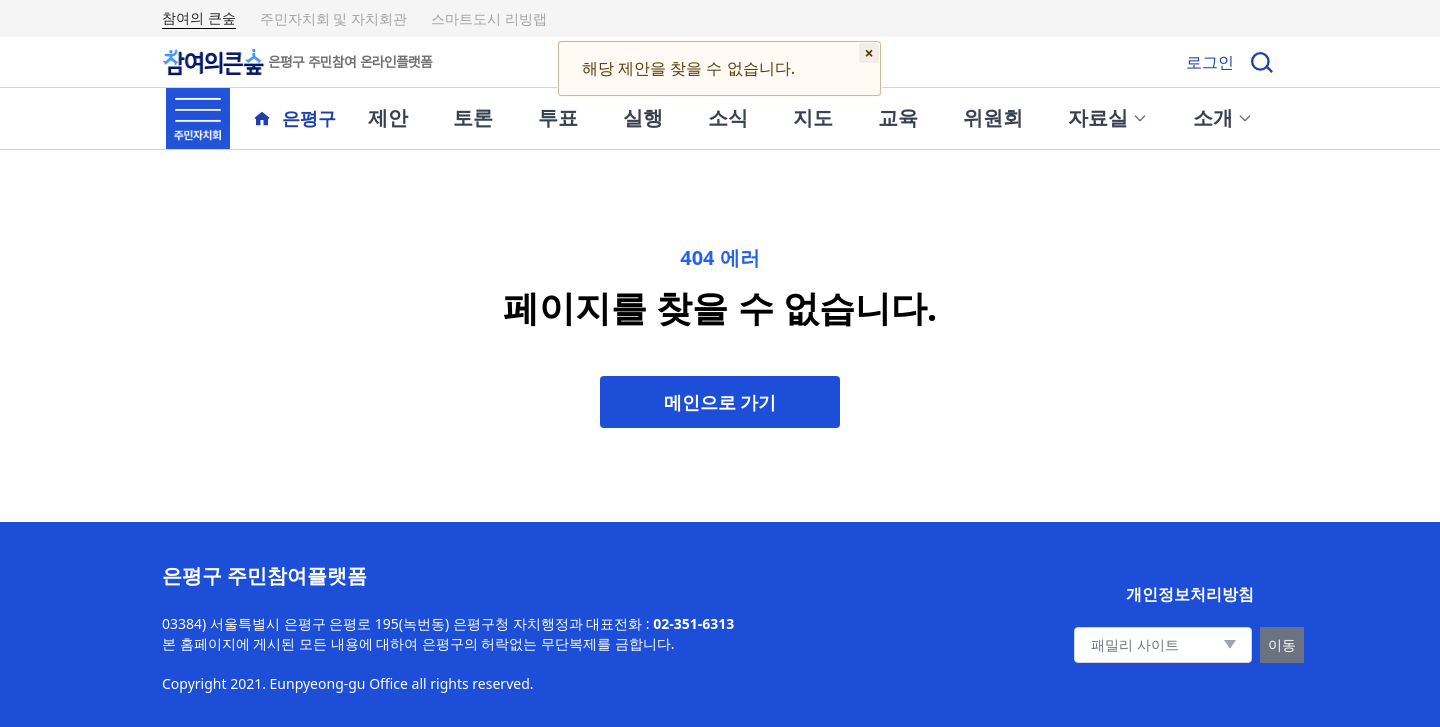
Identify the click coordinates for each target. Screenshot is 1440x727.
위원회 (993, 117)
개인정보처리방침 (1190, 594)
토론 (473, 117)
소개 (1223, 117)
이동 (1282, 644)
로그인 (1210, 62)
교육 (898, 117)
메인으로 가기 (720, 402)
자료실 (1108, 117)
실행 (643, 117)
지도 (813, 117)
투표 (558, 117)
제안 (388, 117)
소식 (728, 117)
